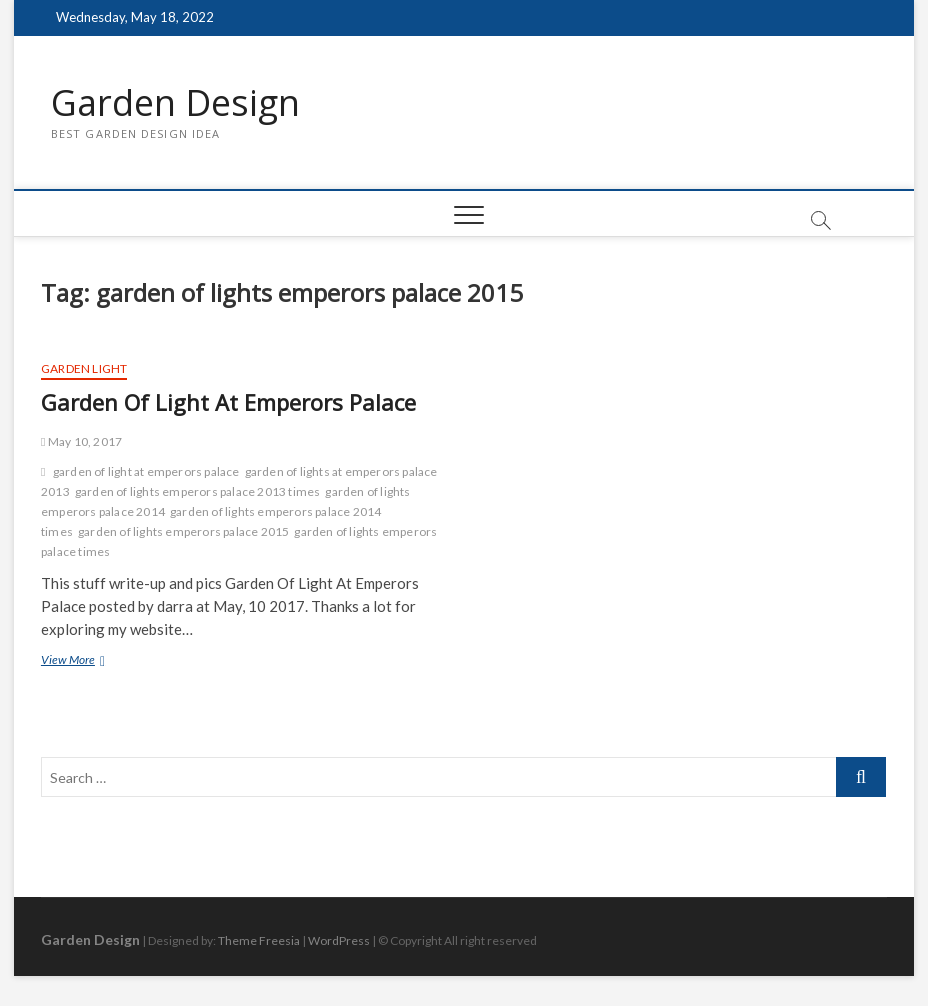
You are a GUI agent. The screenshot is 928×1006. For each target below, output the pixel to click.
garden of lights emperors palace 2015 (183, 531)
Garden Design (175, 103)
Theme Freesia (259, 940)
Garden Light (84, 368)
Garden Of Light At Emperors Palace (228, 402)
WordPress (339, 940)
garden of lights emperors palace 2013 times (198, 491)
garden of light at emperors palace (146, 471)
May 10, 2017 (81, 441)
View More (90, 661)
